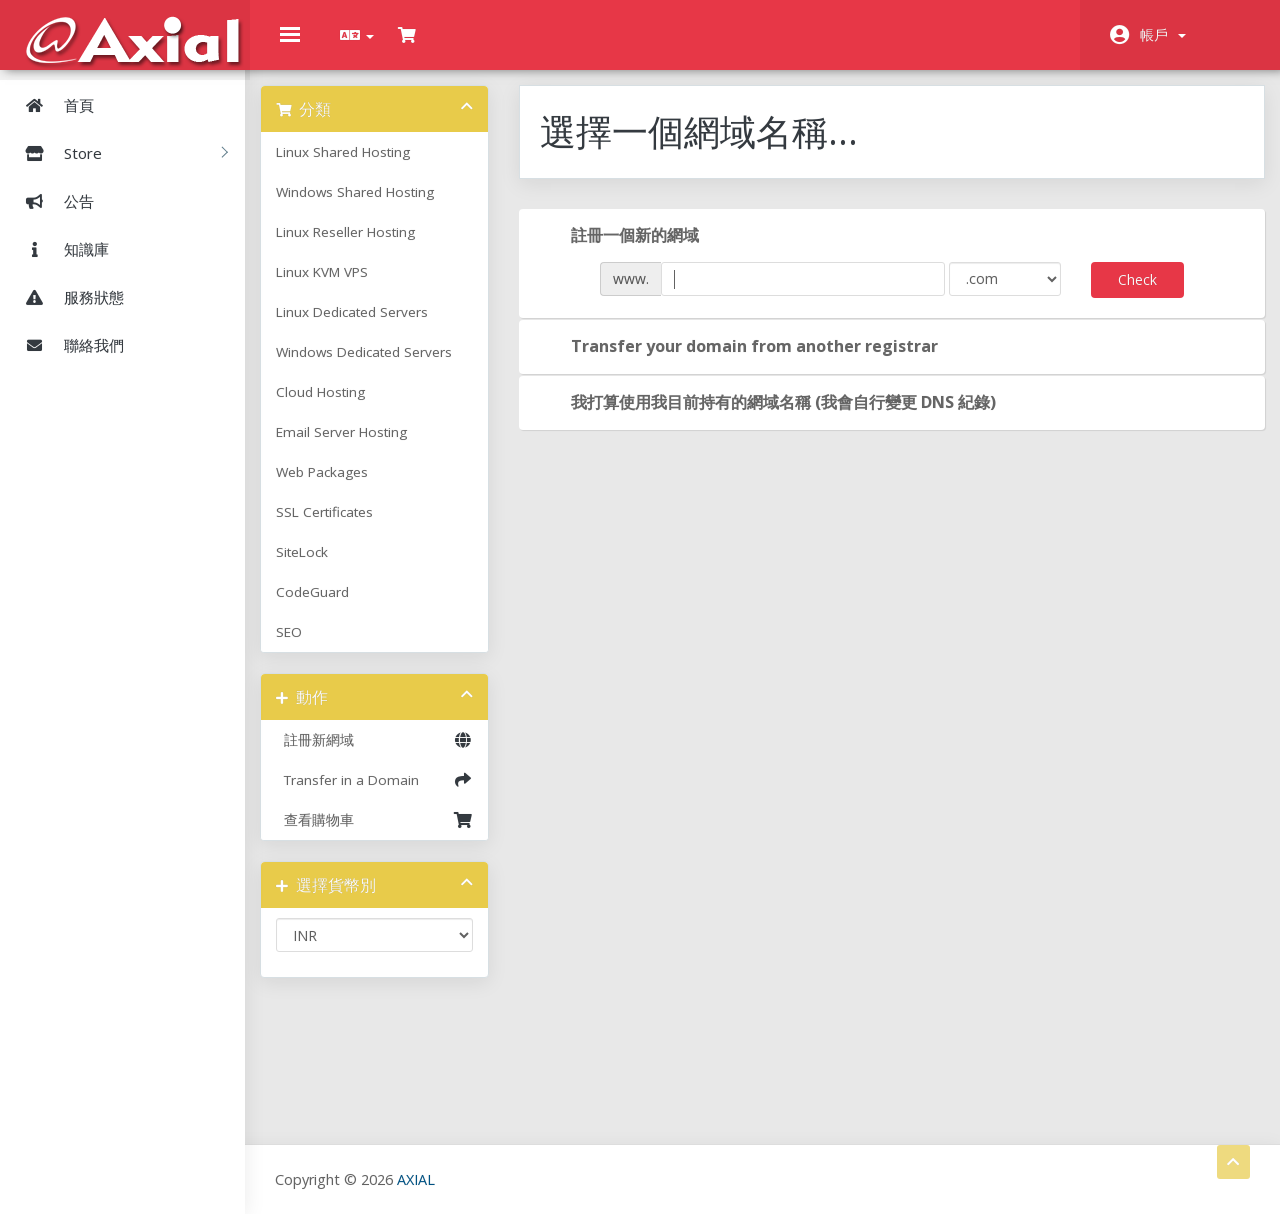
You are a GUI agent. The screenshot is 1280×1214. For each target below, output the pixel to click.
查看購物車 (390, 835)
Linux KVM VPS (342, 287)
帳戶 (1163, 34)
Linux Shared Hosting (363, 167)
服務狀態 (67, 296)
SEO (309, 647)
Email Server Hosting (361, 447)
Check (1126, 294)
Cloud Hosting (340, 407)
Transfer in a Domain (390, 795)
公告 (52, 200)
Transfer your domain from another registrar (749, 362)
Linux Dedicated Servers (372, 327)
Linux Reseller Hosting (365, 247)
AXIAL (421, 1178)
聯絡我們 (67, 344)
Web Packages (342, 487)
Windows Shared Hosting (375, 207)
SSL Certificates (344, 527)
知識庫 (59, 248)
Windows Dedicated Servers (384, 367)
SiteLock (322, 567)
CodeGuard (332, 607)
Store (119, 152)
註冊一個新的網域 (630, 251)
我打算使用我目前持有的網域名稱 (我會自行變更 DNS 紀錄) (778, 418)
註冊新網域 (390, 755)
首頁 (52, 104)
